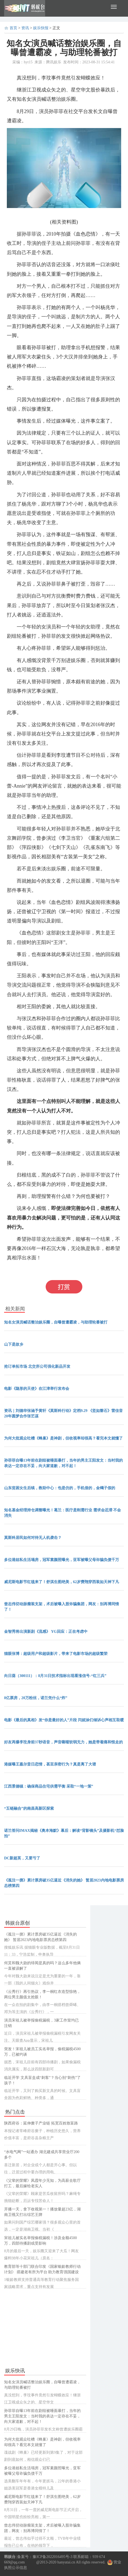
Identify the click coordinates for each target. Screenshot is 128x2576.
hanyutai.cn (66, 2562)
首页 (13, 28)
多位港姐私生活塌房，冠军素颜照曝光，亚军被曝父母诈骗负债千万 (61, 1560)
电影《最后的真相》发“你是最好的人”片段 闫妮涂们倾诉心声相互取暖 (64, 1720)
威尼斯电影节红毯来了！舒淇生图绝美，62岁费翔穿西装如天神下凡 (61, 1582)
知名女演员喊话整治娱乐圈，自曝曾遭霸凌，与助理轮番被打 (55, 1322)
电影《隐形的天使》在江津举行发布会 (36, 1389)
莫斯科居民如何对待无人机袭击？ (33, 1538)
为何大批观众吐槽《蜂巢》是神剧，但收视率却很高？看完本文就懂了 (63, 1438)
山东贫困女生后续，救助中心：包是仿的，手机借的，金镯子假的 (59, 1488)
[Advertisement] (45, 2328)
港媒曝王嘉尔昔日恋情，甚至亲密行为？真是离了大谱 (50, 1764)
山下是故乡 (13, 1344)
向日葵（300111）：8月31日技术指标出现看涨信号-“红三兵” (55, 1676)
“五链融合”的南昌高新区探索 (29, 1808)
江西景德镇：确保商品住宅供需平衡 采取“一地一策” (48, 1786)
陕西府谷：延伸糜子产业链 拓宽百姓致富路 (41, 2123)
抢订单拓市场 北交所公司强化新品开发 (37, 1366)
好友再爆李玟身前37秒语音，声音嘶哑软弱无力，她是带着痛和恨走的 (63, 1742)
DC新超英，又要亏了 (22, 1858)
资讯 (25, 28)
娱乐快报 (40, 28)
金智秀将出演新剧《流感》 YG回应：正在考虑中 (46, 1632)
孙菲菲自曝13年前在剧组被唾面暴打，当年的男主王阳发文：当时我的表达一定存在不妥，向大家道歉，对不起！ (42, 2416)
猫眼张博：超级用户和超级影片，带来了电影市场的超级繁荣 (55, 1654)
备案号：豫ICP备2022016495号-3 (44, 2557)
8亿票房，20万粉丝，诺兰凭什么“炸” (35, 1698)
